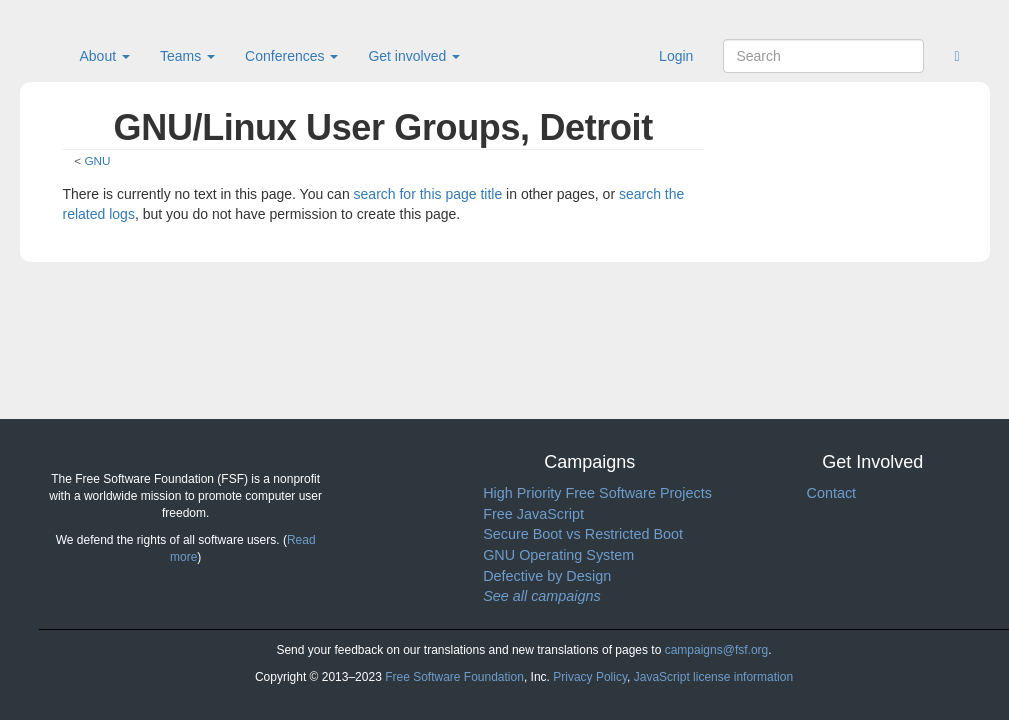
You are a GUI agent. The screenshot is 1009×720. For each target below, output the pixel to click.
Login (676, 56)
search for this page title (428, 194)
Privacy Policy (590, 677)
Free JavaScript (533, 514)
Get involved (414, 56)
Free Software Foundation (454, 677)
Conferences (291, 56)
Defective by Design (547, 576)
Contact (831, 493)
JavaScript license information (713, 677)
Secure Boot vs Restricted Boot (583, 534)
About (105, 56)
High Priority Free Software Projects (597, 493)
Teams (187, 56)
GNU (97, 160)
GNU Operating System (558, 555)
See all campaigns (542, 596)
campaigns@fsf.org (717, 650)
